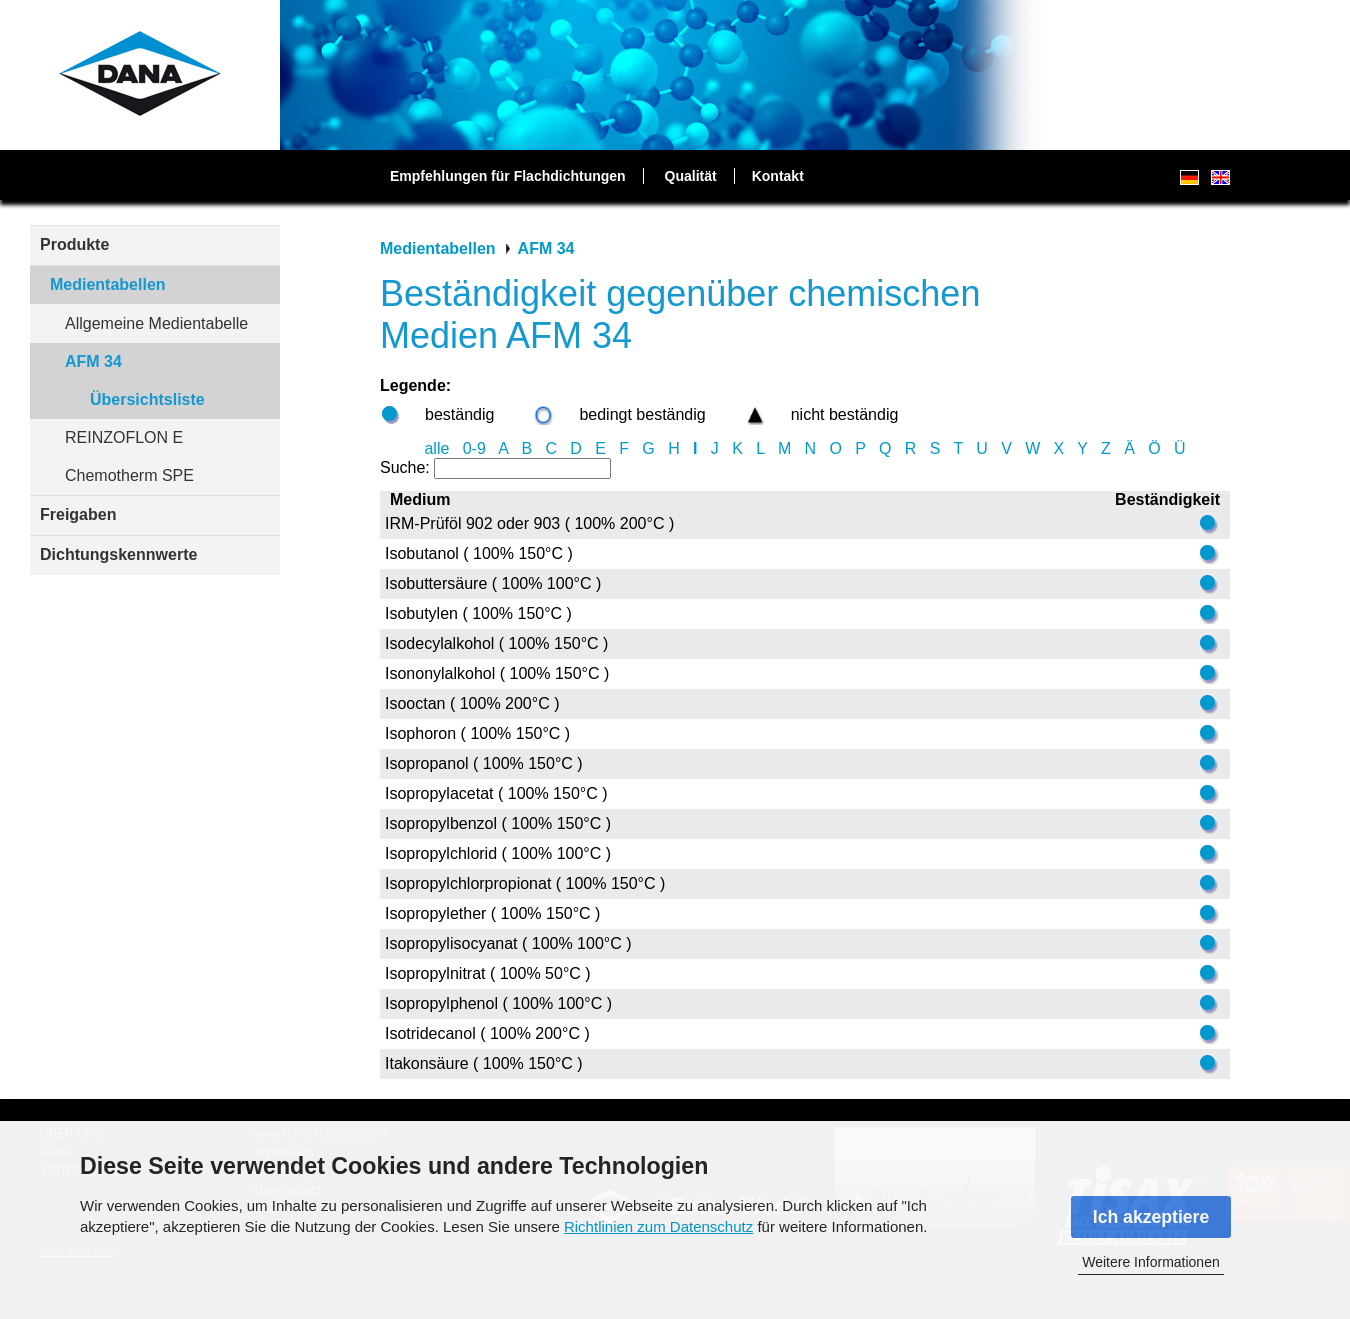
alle (436, 448)
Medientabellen (108, 284)
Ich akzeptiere (1151, 1217)
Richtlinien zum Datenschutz (658, 1226)
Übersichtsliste (147, 399)
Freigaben (78, 514)
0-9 (474, 448)
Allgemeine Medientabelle (156, 323)
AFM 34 (93, 361)
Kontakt (778, 176)
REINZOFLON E (124, 437)
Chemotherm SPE (129, 475)
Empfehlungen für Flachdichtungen (508, 176)
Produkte (74, 244)
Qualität (691, 176)
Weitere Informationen (1150, 1262)
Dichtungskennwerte (118, 554)
